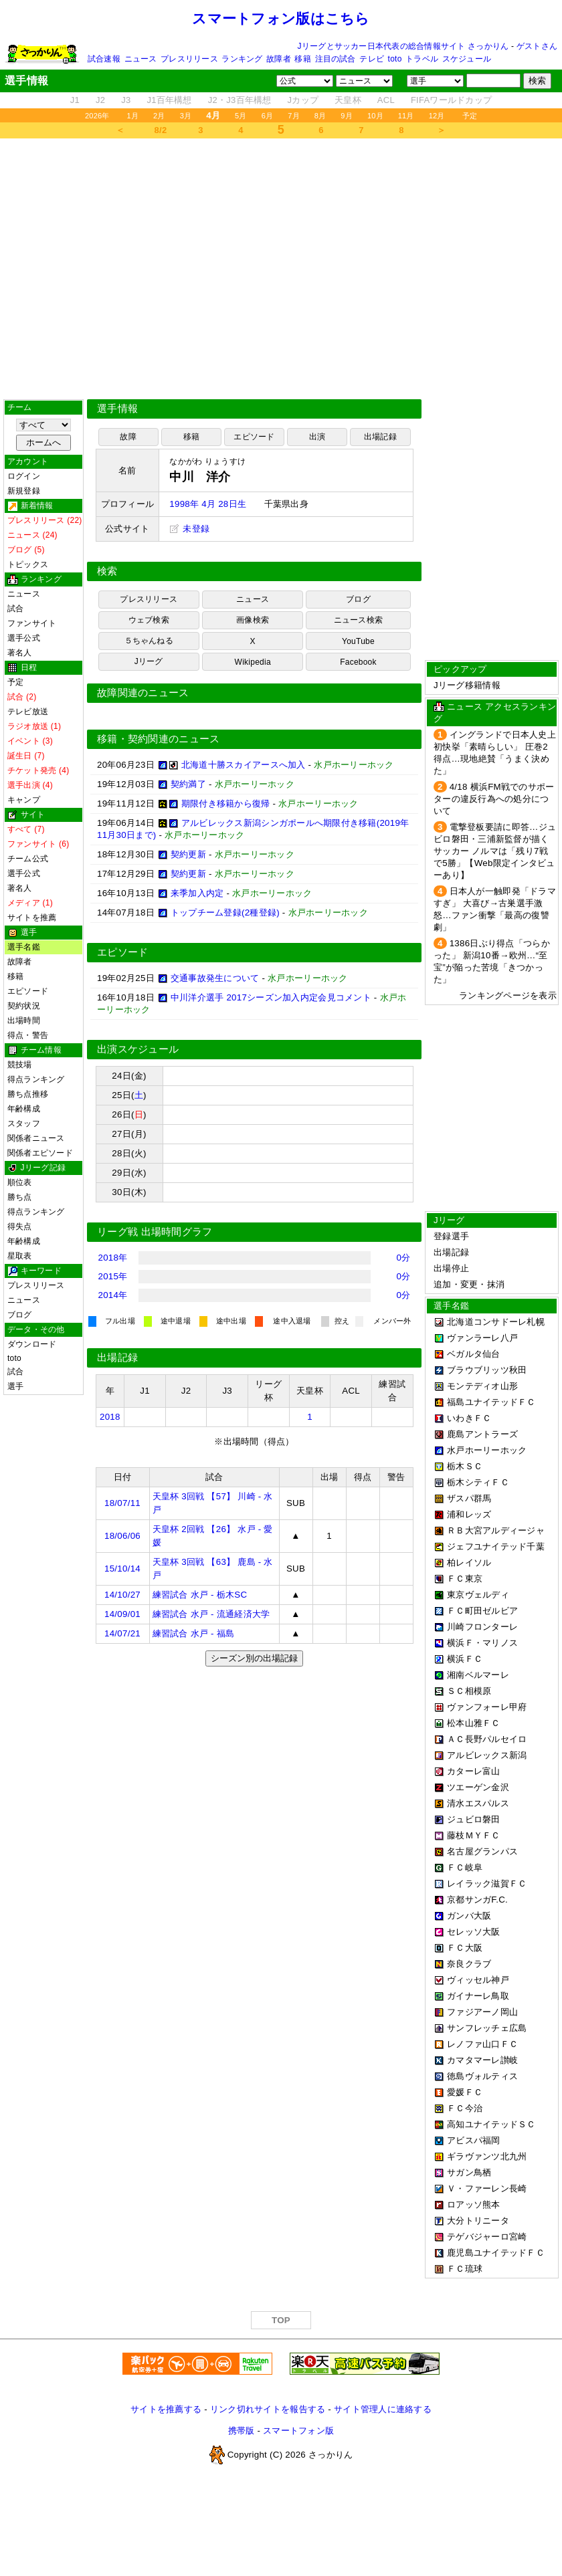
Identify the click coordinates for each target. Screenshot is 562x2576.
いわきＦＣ (469, 1418)
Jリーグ (148, 661)
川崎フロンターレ (482, 1627)
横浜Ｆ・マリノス (482, 1643)
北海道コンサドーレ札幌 (496, 1322)
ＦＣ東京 (464, 1579)
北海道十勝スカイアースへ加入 (243, 765)
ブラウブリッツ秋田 (487, 1370)
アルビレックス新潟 (487, 1755)
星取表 (19, 1256)
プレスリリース (189, 59)
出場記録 (380, 436)
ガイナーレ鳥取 (478, 1996)
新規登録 (23, 491)
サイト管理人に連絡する (383, 2409)
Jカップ (303, 100)
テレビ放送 (27, 711)
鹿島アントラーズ (482, 1434)
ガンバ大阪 (469, 1916)
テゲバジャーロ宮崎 (487, 2237)
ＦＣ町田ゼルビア (482, 1611)
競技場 (19, 1064)
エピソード (27, 991)
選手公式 (23, 638)
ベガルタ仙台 (473, 1354)
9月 (347, 116)
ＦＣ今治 (464, 2108)
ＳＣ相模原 (469, 1691)
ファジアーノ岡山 (482, 2012)
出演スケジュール (138, 1049)
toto (395, 59)
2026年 (97, 116)
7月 (294, 116)
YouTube (358, 641)
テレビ (371, 59)
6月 (268, 116)
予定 (469, 116)
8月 (320, 116)
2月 (159, 116)
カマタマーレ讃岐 (482, 2060)
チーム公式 (27, 858)
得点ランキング (36, 1079)
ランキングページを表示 (508, 995)
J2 (100, 100)
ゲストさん (537, 46)
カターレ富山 (473, 1771)
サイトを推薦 (31, 917)
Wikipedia (253, 662)
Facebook (358, 662)
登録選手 (451, 1236)
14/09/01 (122, 1614)
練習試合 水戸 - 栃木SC (200, 1595)
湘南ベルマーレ (478, 1675)
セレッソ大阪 (473, 1932)
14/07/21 (122, 1633)
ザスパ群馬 (469, 1498)
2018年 (113, 1258)
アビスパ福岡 (473, 2140)
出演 (317, 436)
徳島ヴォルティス (482, 2076)
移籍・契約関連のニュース (158, 739)
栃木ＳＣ (464, 1466)
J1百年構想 (169, 100)
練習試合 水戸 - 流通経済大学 (211, 1614)
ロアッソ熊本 (473, 2204)
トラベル (421, 59)
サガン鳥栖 (469, 2172)
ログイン (23, 476)
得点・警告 (27, 1035)
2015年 (113, 1276)
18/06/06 (122, 1536)
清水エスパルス (478, 1803)
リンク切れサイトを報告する (267, 2409)
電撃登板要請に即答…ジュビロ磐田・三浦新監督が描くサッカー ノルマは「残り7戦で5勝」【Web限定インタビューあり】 (495, 851)
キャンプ (23, 799)
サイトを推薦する (165, 2409)
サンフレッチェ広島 (487, 2028)
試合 (15, 608)
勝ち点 (19, 1197)
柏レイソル (469, 1563)
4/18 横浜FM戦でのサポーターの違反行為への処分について (494, 799)
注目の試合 (335, 59)
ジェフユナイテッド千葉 (496, 1546)
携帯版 (241, 2431)
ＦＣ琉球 (464, 2269)
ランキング (241, 59)
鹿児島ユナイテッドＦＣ (496, 2253)
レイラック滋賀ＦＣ (487, 1884)
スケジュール (466, 59)
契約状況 (23, 1005)
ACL (386, 100)
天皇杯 (348, 100)
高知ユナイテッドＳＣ (491, 2124)
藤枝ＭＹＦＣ (473, 1835)
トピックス (27, 564)
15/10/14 (122, 1569)
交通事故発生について (215, 978)
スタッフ (23, 1123)
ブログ (19, 1314)
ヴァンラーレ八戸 (482, 1338)
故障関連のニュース (143, 692)
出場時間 (23, 1020)
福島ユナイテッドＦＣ (491, 1402)
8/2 (161, 130)
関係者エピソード (40, 1153)
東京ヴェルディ (478, 1595)
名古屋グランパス (482, 1851)
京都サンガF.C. (477, 1900)
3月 (186, 116)
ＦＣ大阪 (464, 1948)
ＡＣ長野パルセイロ (487, 1739)
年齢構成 (23, 1108)
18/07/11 (122, 1503)
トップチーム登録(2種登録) (225, 912)
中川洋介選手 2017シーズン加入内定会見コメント (271, 997)
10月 (375, 116)
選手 (15, 1386)
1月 (133, 116)
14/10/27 (122, 1595)
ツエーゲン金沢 (478, 1787)
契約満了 (188, 784)
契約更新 (188, 854)
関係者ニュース (36, 1138)
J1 (75, 100)
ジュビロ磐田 (473, 1819)
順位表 (19, 1182)
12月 (437, 116)
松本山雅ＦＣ (473, 1723)
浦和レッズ (469, 1514)
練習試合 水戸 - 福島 (194, 1633)
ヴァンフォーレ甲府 (487, 1707)
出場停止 (451, 1268)
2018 (110, 1417)
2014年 (113, 1295)
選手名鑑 (23, 947)
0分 (404, 1258)
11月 (406, 116)
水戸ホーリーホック (487, 1450)
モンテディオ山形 (482, 1386)
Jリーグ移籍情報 (467, 685)
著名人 (19, 652)
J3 (125, 100)
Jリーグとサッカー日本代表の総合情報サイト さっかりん (403, 46)
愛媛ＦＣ (464, 2092)
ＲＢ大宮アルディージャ (496, 1530)
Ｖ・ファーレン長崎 (487, 2188)
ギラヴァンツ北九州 (487, 2156)
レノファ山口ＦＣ (482, 2044)
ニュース (140, 59)
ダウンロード (31, 1344)
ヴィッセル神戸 (478, 1980)
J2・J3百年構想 (240, 100)
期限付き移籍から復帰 (225, 803)
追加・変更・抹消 (469, 1284)
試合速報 (104, 59)
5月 (241, 116)
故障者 (278, 59)
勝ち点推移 (27, 1094)
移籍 (302, 59)
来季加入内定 (197, 893)
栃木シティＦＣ (478, 1482)
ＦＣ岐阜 (464, 1867)
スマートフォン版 (298, 2431)
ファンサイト (31, 623)
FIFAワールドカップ (451, 100)
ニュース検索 (358, 620)
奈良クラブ (469, 1964)
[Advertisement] (281, 269)
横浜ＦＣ (464, 1659)
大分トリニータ (478, 2221)
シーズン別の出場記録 (254, 1658)
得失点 (19, 1226)
